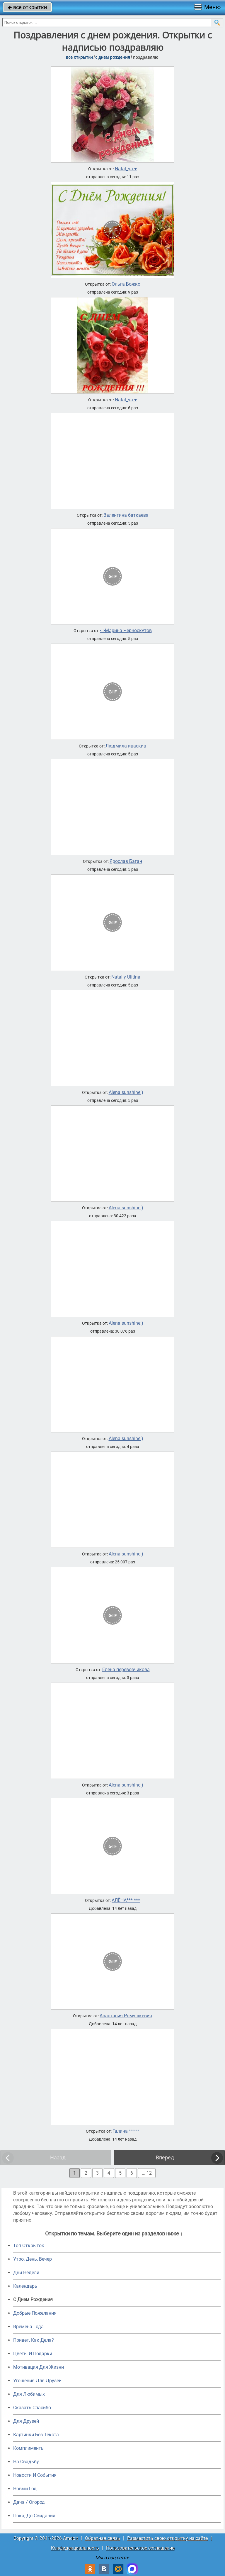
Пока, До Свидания (34, 2515)
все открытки (27, 7)
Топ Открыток (28, 2245)
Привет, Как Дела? (33, 2340)
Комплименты (29, 2448)
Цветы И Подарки (32, 2353)
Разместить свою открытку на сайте (167, 2538)
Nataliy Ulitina (125, 977)
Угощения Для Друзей (37, 2380)
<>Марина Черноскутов (126, 630)
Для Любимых (29, 2394)
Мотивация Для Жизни (38, 2367)
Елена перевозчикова (126, 1669)
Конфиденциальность (75, 2548)
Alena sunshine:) (126, 1092)
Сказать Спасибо (32, 2407)
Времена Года (28, 2326)
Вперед (165, 2157)
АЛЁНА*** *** (126, 1900)
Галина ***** (125, 2131)
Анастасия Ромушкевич (126, 2015)
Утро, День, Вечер (32, 2259)
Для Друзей (26, 2421)
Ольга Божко (126, 284)
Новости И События (35, 2475)
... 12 (147, 2173)
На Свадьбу (26, 2461)
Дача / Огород (29, 2502)
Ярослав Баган (126, 861)
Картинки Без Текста (36, 2434)
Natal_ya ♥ (126, 168)
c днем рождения (112, 57)
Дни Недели (26, 2272)
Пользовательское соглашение (140, 2548)
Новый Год (25, 2488)
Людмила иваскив (125, 746)
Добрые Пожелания (35, 2313)
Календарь (25, 2286)
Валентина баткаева (126, 515)
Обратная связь (102, 2538)
